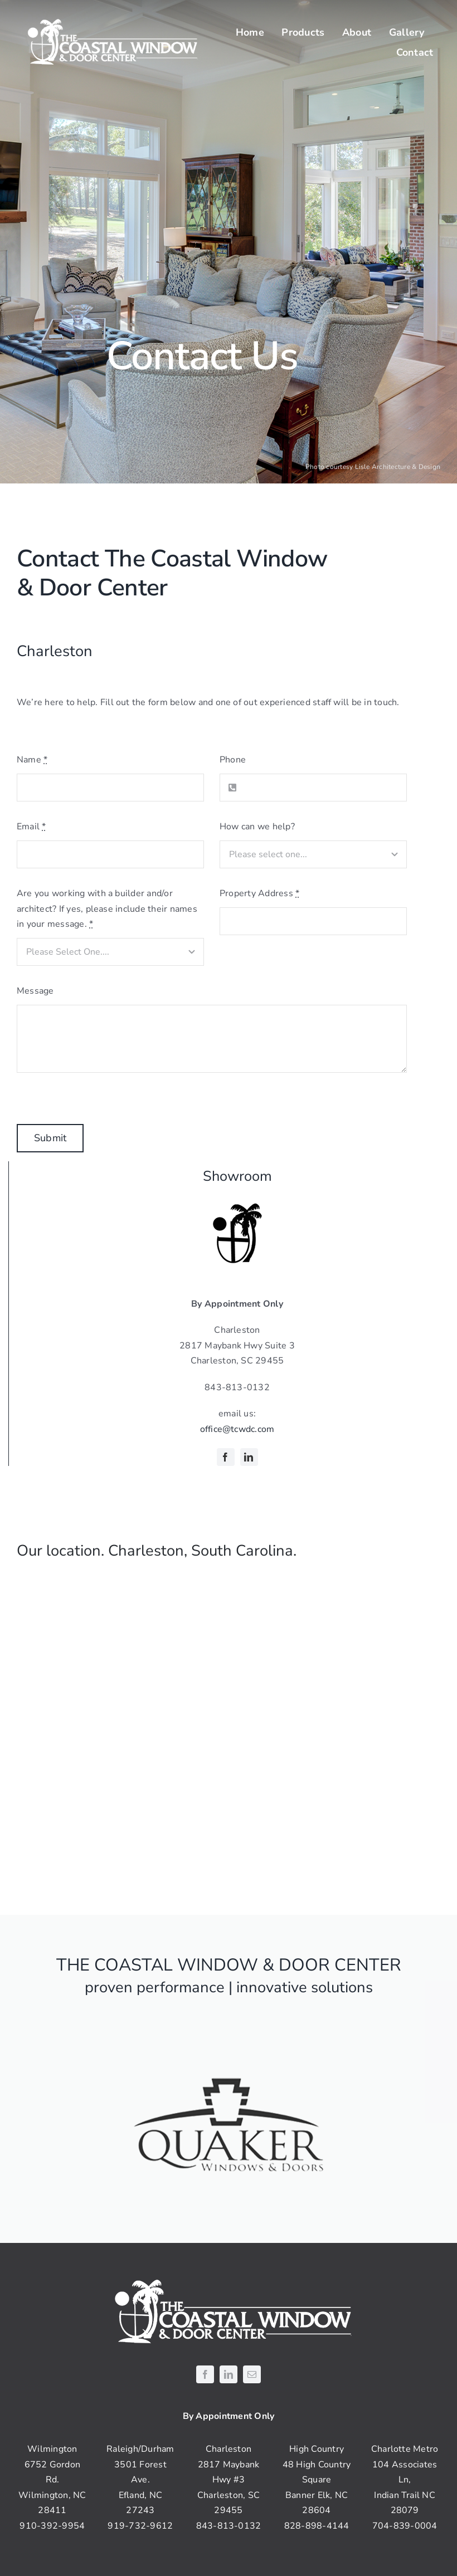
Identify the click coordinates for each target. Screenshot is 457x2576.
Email (31, 826)
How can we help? (257, 826)
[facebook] (226, 1457)
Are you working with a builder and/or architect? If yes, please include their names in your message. (107, 908)
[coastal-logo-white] (109, 21)
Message (35, 991)
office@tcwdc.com (237, 1429)
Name (32, 760)
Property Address (259, 893)
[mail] (252, 2374)
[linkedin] (249, 1457)
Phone (233, 760)
